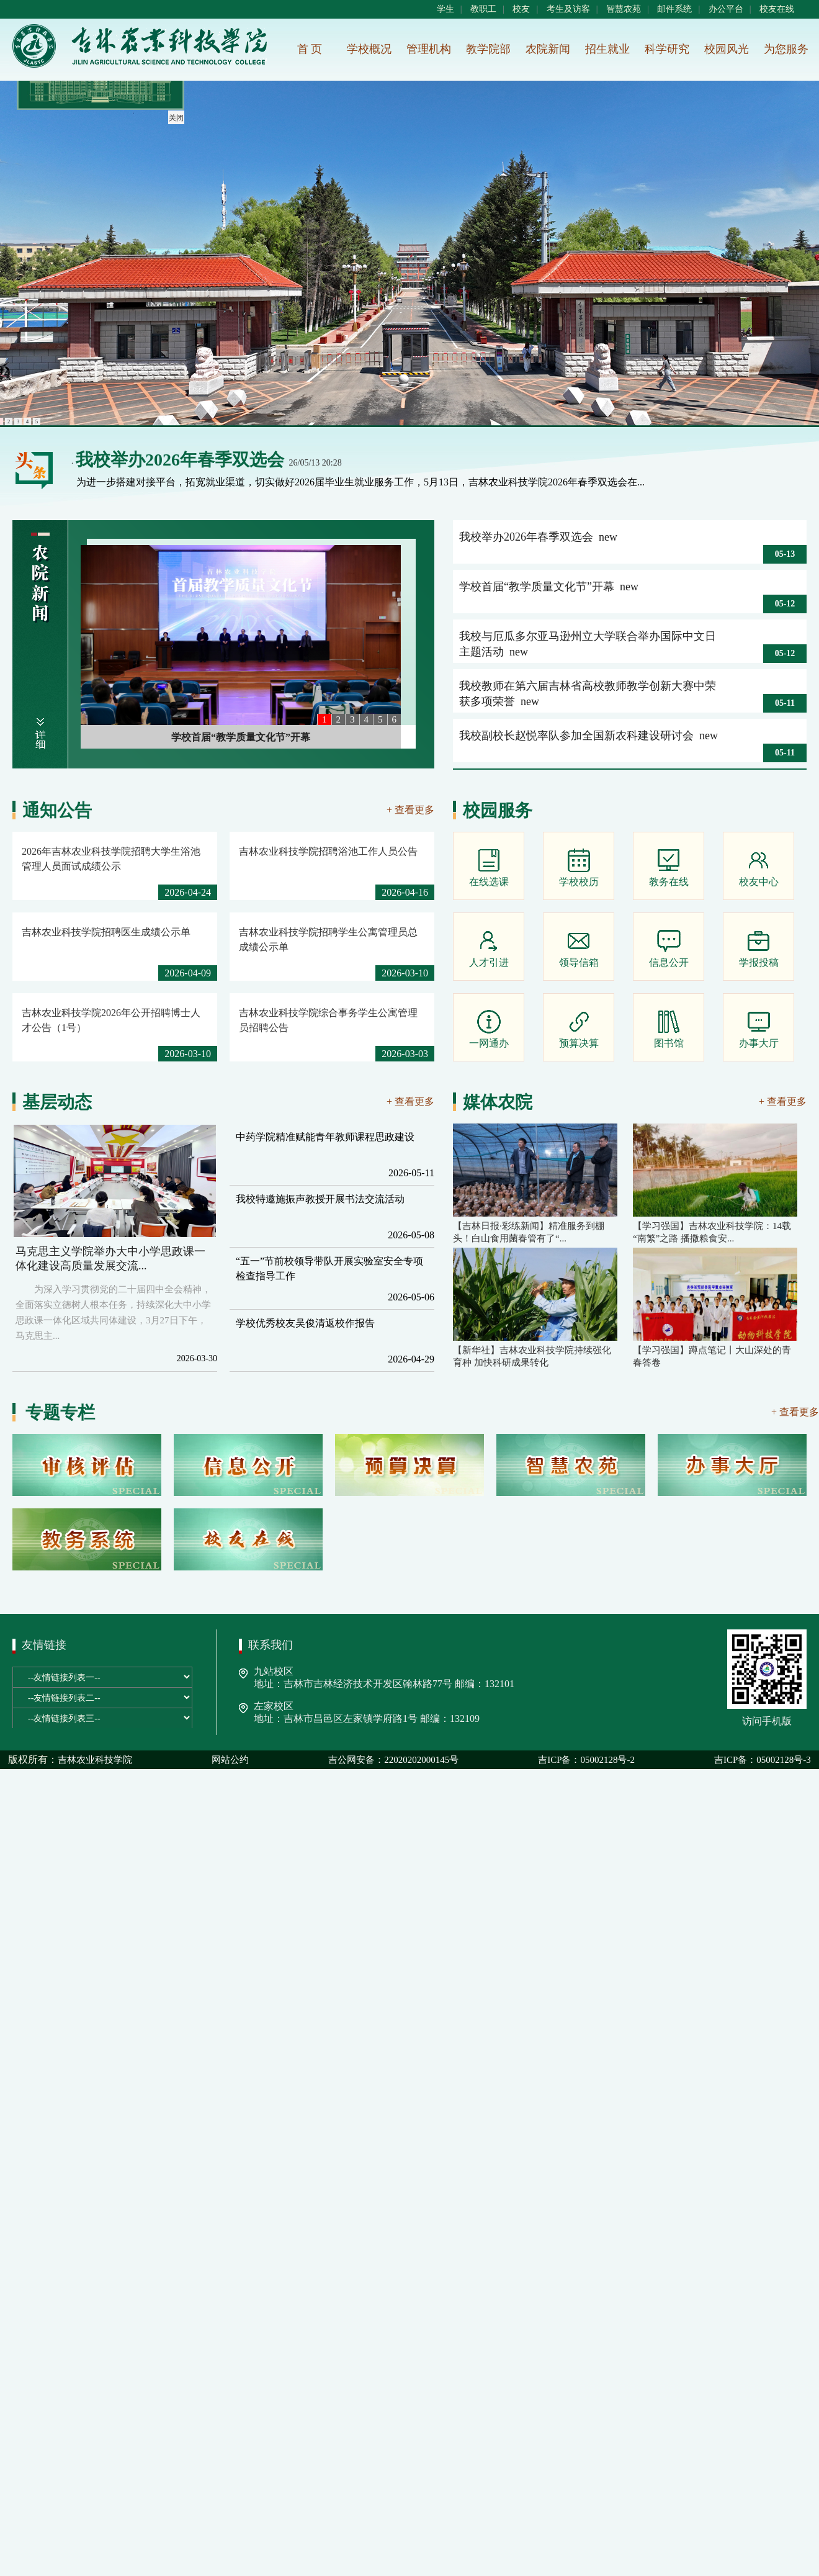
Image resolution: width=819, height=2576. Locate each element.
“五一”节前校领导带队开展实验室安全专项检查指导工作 (329, 1268)
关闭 (175, 116)
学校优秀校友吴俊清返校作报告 (305, 1323)
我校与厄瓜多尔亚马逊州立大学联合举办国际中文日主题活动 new (587, 644)
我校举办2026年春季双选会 (180, 459)
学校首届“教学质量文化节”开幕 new (548, 586)
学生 (445, 9)
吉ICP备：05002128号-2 (586, 1760)
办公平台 (726, 9)
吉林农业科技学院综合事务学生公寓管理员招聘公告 (328, 1020)
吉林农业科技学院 (95, 1760)
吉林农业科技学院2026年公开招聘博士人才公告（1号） (111, 1020)
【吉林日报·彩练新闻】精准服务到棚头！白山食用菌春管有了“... (528, 1232)
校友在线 (776, 9)
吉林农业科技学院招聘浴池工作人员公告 (328, 851)
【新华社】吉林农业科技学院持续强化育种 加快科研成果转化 (532, 1356)
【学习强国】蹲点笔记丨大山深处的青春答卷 (712, 1356)
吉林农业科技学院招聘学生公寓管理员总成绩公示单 (328, 939)
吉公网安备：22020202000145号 (393, 1760)
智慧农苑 (623, 9)
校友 (521, 9)
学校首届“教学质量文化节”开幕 (240, 737)
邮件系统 (674, 9)
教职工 (483, 9)
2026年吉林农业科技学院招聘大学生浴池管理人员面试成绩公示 (111, 858)
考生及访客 (568, 9)
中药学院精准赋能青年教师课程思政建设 (325, 1137)
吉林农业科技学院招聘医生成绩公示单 (106, 932)
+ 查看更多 (410, 809)
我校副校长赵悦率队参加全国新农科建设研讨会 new (588, 735)
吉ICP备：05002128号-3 (762, 1760)
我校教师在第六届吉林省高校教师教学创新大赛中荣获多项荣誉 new (587, 694)
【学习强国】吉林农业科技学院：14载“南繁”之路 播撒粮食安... (712, 1232)
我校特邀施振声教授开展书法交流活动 (320, 1199)
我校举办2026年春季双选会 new (538, 537)
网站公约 (230, 1760)
